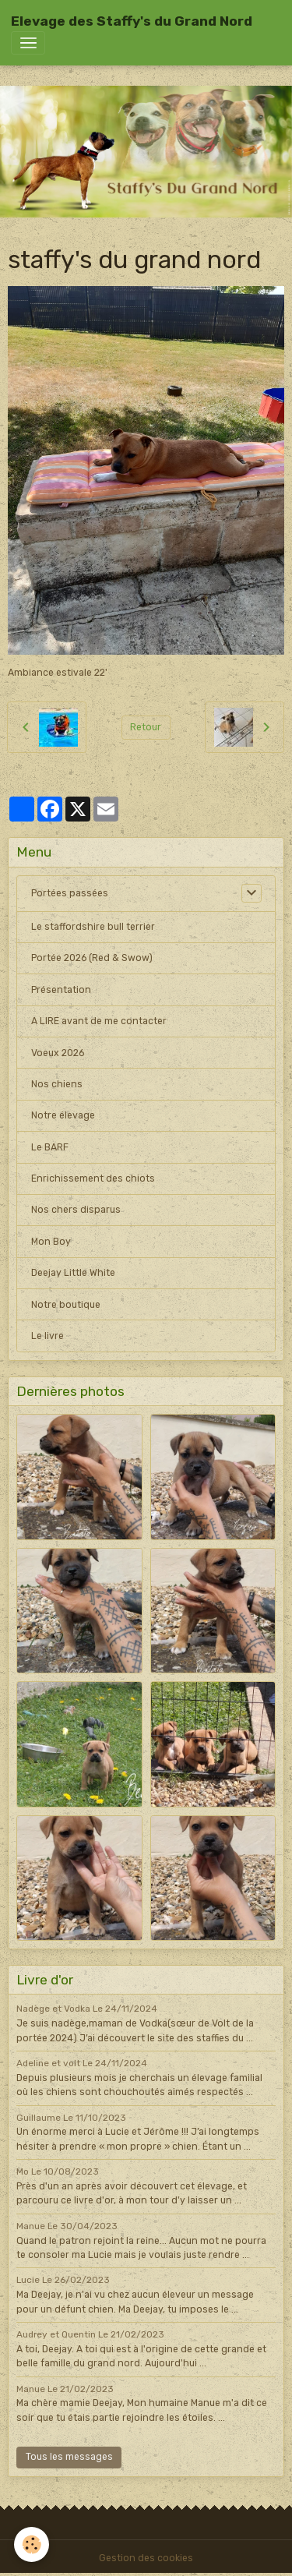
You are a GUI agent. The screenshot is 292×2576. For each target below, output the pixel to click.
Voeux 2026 (57, 1053)
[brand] (131, 21)
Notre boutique (65, 1304)
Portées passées (69, 893)
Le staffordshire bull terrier (93, 926)
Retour (145, 727)
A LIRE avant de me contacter (99, 1021)
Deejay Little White (73, 1272)
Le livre (47, 1335)
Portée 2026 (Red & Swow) (92, 957)
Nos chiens (57, 1084)
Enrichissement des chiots (93, 1178)
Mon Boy (51, 1241)
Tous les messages (69, 2456)
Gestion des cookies (146, 2558)
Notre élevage (63, 1115)
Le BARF (50, 1147)
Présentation (61, 989)
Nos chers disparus (76, 1209)
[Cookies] (31, 2544)
